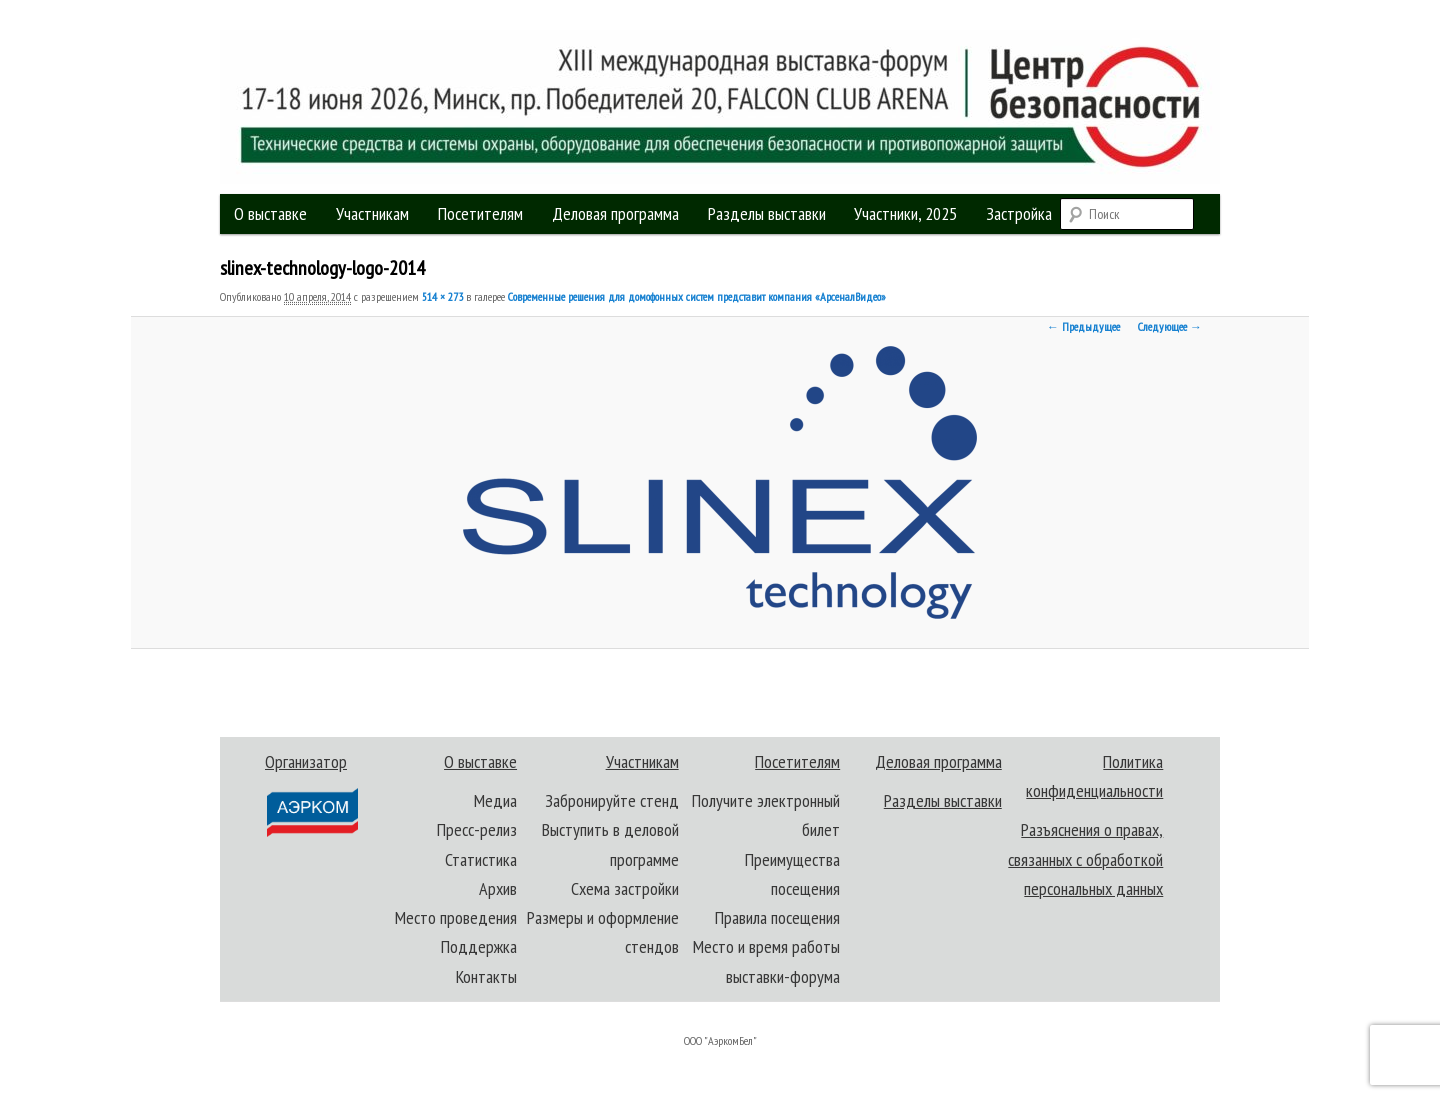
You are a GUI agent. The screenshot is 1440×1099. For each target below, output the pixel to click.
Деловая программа (615, 213)
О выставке (270, 213)
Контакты (486, 976)
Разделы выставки (767, 213)
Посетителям (480, 213)
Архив (498, 888)
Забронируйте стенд (612, 800)
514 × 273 (442, 296)
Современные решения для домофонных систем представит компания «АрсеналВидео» (697, 296)
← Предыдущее (1083, 326)
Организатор (310, 794)
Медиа (495, 800)
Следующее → (1170, 326)
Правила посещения (777, 917)
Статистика (481, 859)
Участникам (372, 213)
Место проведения (456, 917)
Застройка (1019, 213)
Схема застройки (625, 888)
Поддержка (479, 946)
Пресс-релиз (477, 829)
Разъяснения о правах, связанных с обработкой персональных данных (1085, 859)
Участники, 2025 (905, 213)
